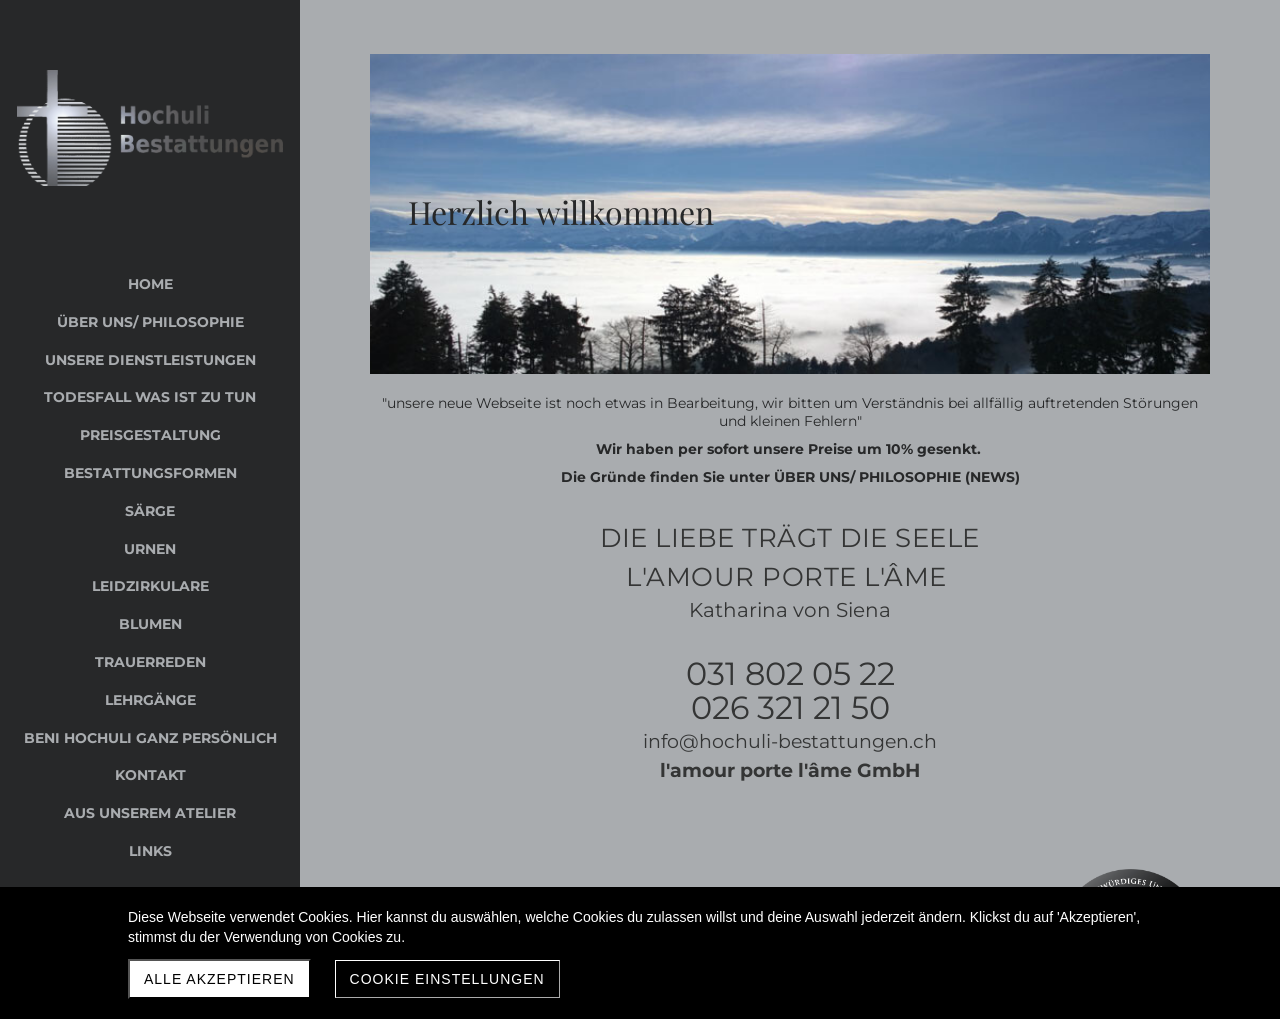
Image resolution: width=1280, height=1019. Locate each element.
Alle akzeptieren (219, 979)
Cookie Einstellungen (447, 979)
